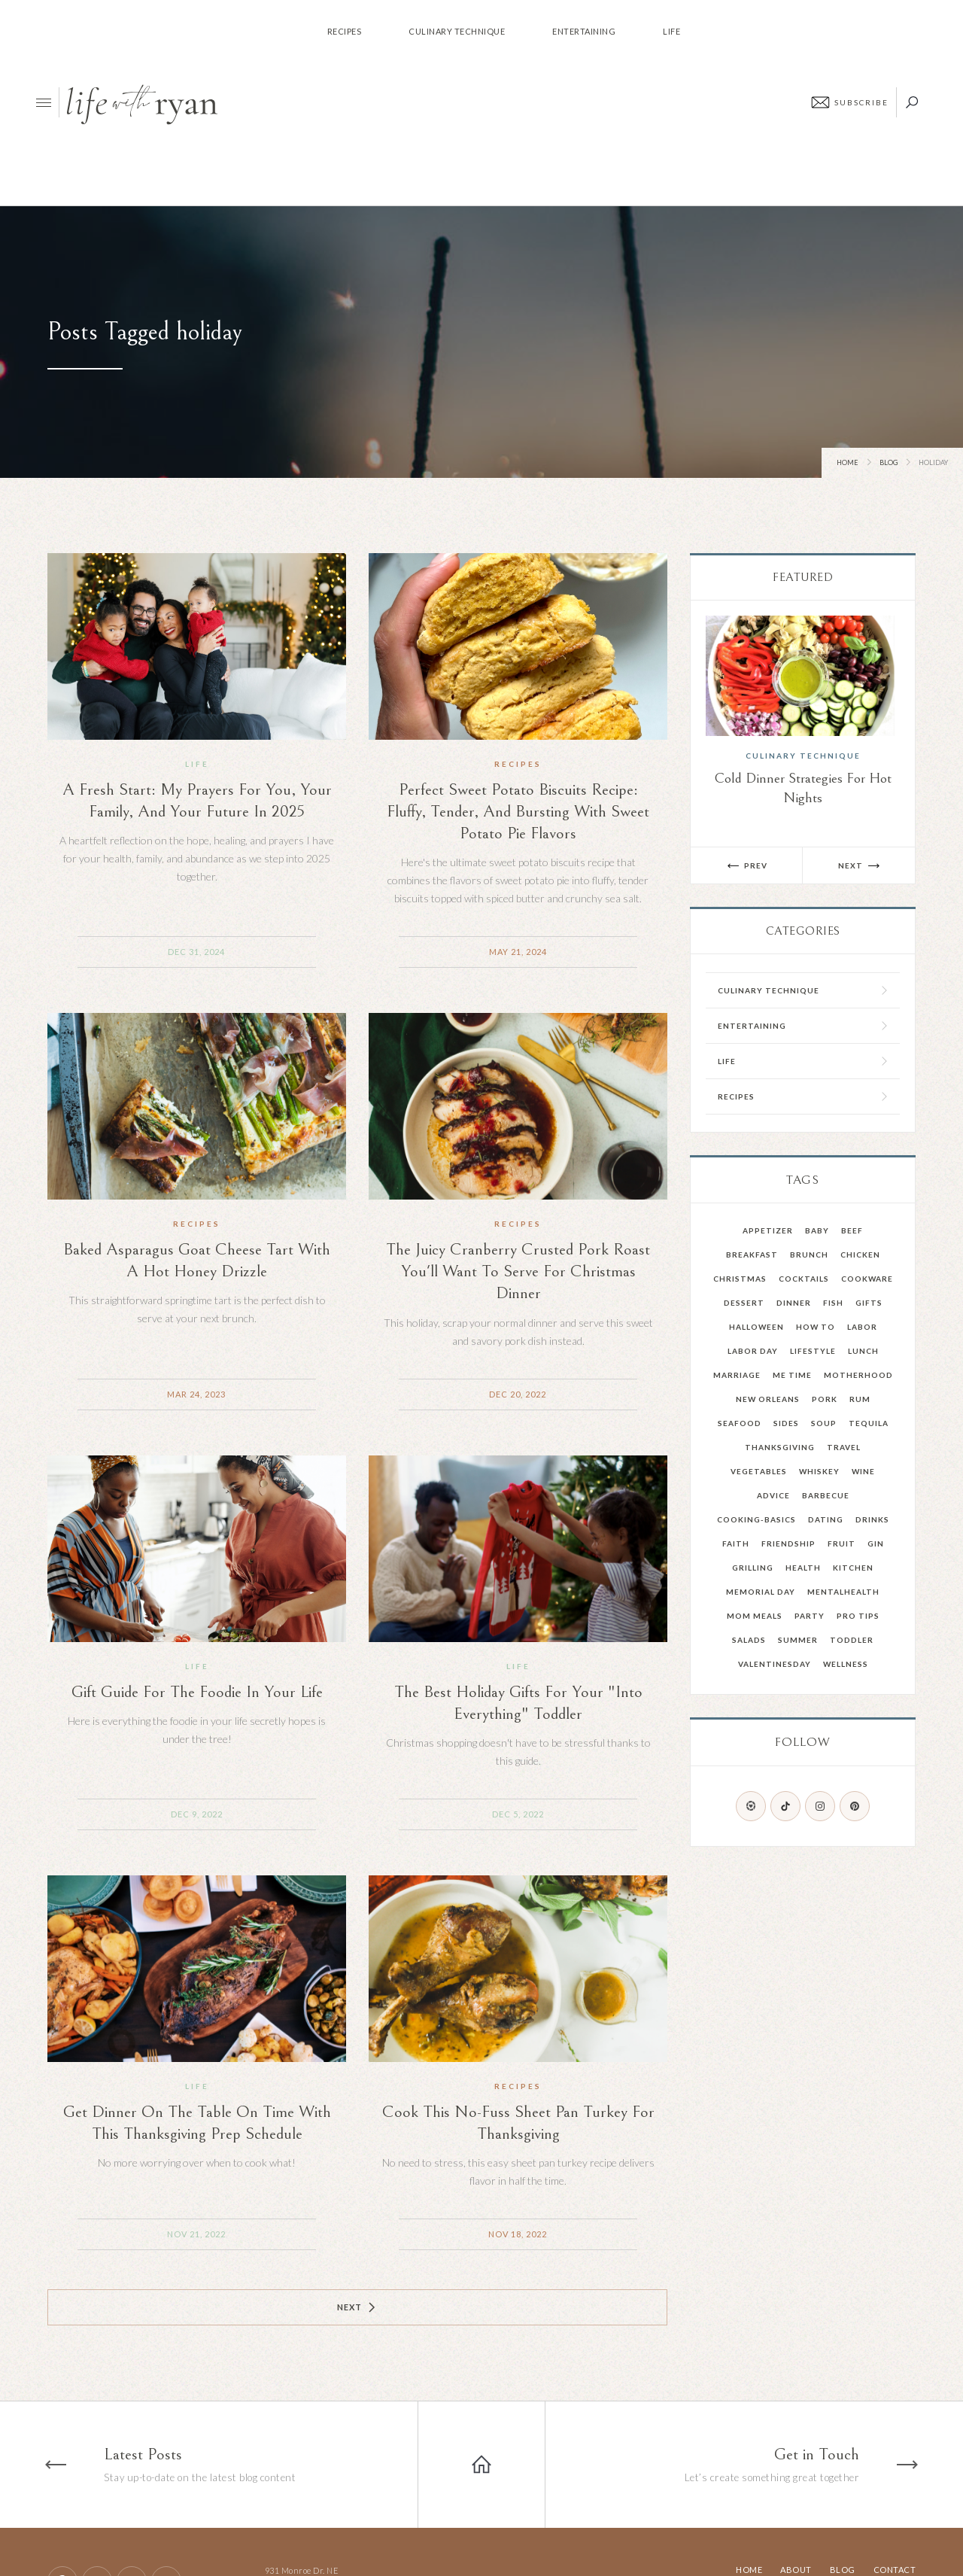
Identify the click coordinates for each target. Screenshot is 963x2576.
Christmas (740, 1278)
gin (875, 1543)
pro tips (858, 1615)
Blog (888, 462)
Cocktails (804, 1278)
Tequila (869, 1423)
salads (749, 1639)
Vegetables (759, 1471)
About (796, 2569)
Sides (786, 1423)
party (809, 1615)
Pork (824, 1399)
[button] (747, 865)
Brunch (809, 1254)
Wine (863, 1471)
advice (773, 1495)
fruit (841, 1543)
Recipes (518, 763)
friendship (788, 1543)
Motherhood (858, 1374)
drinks (872, 1519)
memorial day (760, 1591)
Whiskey (819, 1471)
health (803, 1567)
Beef (852, 1230)
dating (825, 1519)
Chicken (860, 1254)
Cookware (867, 1278)
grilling (752, 1567)
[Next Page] (357, 2307)
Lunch (863, 1350)
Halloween (756, 1326)
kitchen (853, 1567)
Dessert (744, 1302)
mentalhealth (843, 1591)
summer (798, 1639)
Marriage (737, 1374)
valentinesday (774, 1663)
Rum (859, 1399)
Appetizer (768, 1230)
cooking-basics (756, 1519)
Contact (894, 2569)
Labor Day (753, 1350)
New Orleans (768, 1399)
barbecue (825, 1495)
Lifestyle (813, 1350)
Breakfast (752, 1254)
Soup (824, 1423)
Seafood (739, 1423)
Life (197, 763)
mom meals (754, 1615)
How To (815, 1326)
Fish (833, 1302)
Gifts (868, 1302)
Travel (844, 1447)
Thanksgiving (780, 1447)
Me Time (792, 1374)
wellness (845, 1663)
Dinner (793, 1302)
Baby (817, 1230)
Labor (862, 1326)
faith (735, 1543)
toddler (851, 1639)
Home (847, 462)
